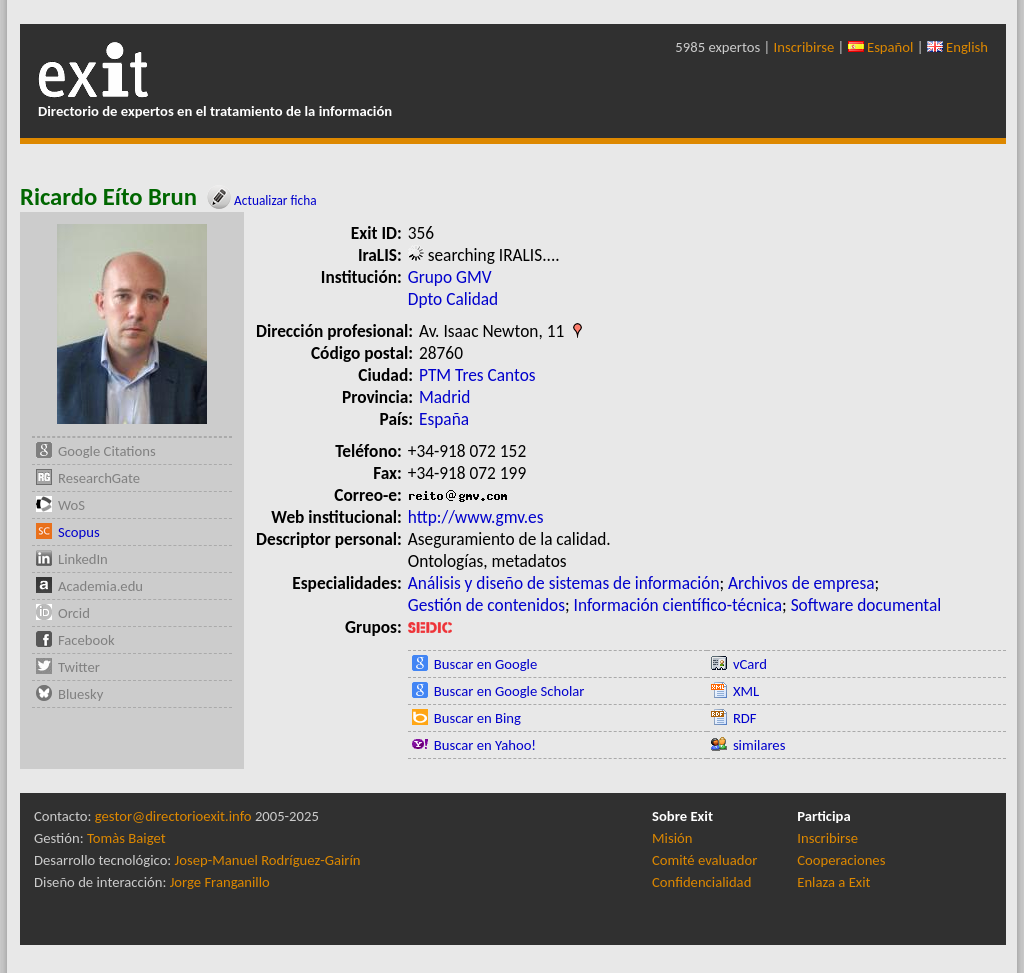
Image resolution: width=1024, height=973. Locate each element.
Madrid (444, 397)
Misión (672, 838)
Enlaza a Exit (833, 882)
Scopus (79, 532)
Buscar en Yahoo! (485, 745)
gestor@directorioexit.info (173, 816)
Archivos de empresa (801, 583)
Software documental (866, 605)
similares (759, 745)
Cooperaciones (841, 860)
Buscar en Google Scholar (509, 691)
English (957, 47)
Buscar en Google (486, 664)
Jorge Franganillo (220, 882)
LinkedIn (83, 559)
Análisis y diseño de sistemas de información (564, 583)
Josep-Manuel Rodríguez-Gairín (268, 860)
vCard (750, 664)
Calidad (472, 299)
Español (881, 47)
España (444, 419)
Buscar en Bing (477, 718)
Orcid (74, 613)
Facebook (86, 640)
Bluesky (80, 694)
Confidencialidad (701, 882)
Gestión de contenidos (486, 605)
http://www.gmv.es (476, 517)
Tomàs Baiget (126, 838)
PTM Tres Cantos (477, 375)
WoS (71, 505)
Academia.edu (100, 586)
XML (746, 691)
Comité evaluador (704, 860)
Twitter (79, 667)
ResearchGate (99, 478)
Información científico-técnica (678, 605)
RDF (745, 718)
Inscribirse (804, 47)
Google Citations (107, 451)
